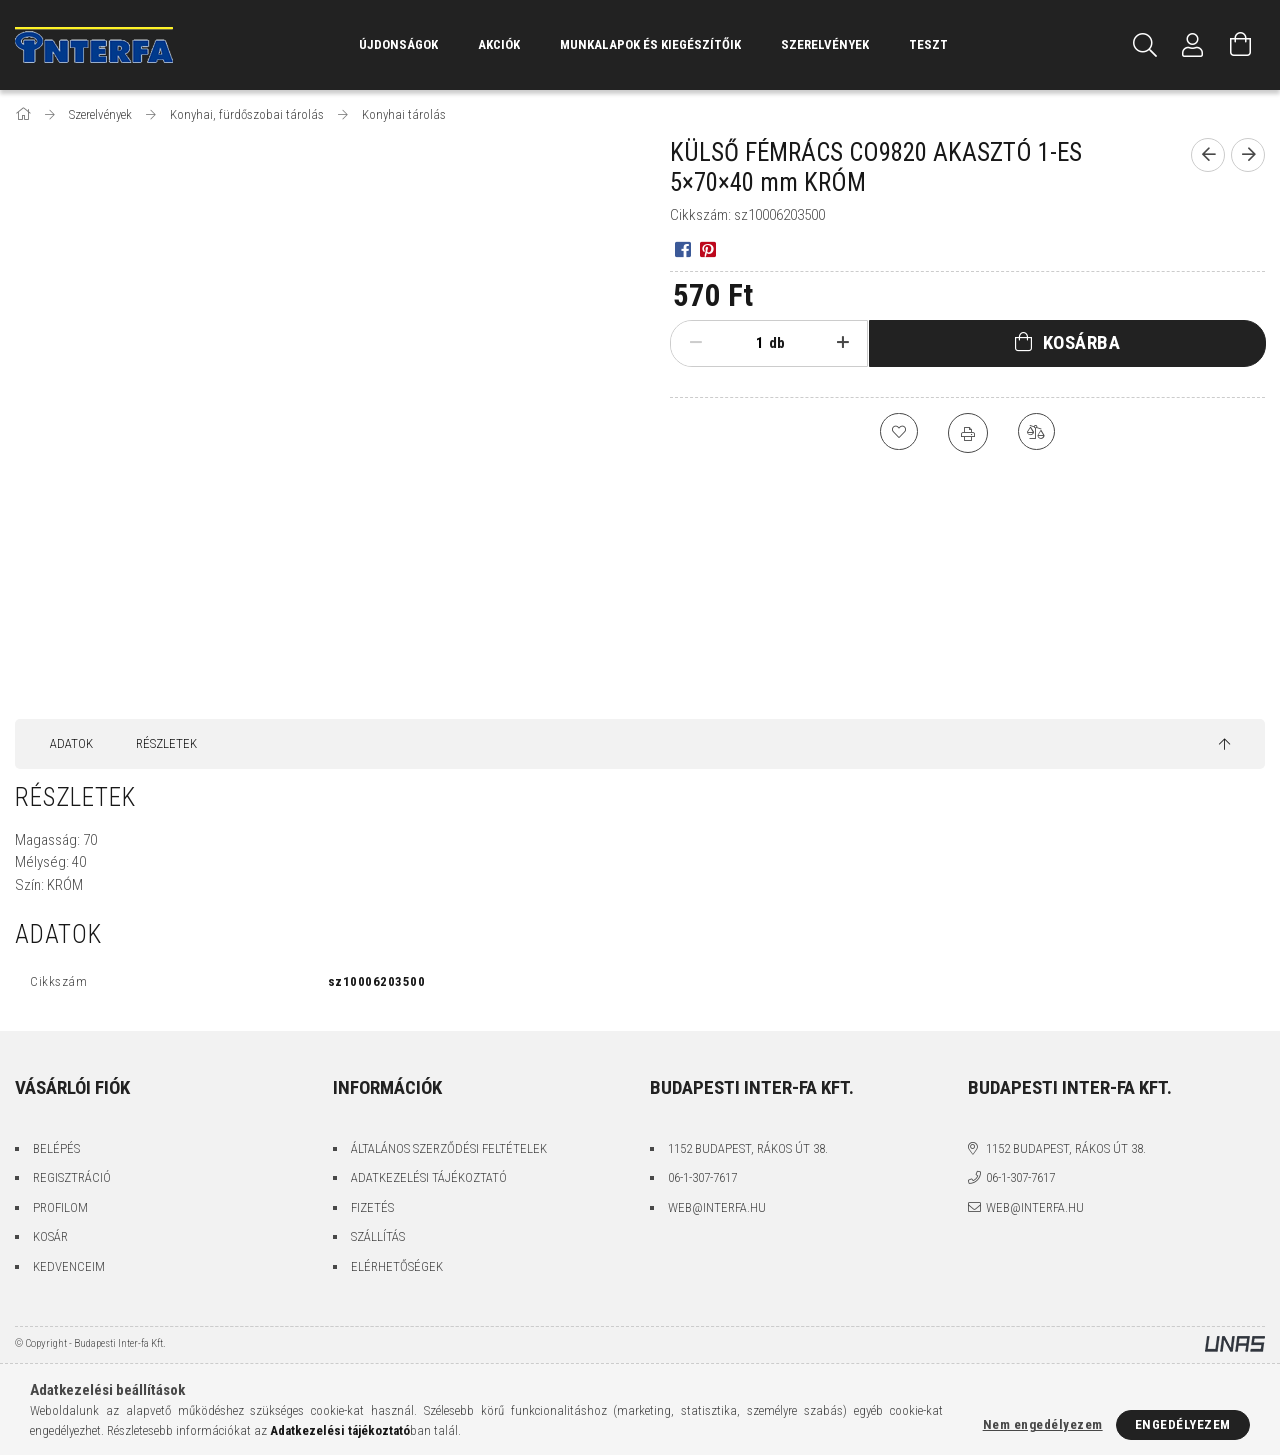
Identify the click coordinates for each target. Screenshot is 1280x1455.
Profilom (60, 1207)
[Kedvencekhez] (898, 433)
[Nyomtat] (968, 433)
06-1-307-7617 (702, 1177)
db (777, 343)
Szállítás (378, 1236)
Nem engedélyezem (1043, 1424)
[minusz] (695, 343)
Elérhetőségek (397, 1266)
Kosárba (1082, 342)
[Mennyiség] (744, 343)
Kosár (50, 1236)
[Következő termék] (1248, 155)
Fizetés (372, 1207)
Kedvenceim (69, 1266)
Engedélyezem (1183, 1424)
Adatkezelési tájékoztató (429, 1177)
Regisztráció (72, 1177)
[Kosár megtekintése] (1241, 45)
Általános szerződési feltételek (449, 1148)
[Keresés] (1145, 45)
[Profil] (1193, 45)
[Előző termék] (1208, 155)
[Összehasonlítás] (1038, 433)
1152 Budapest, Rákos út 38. (748, 1148)
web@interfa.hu (717, 1207)
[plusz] (843, 343)
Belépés (56, 1148)
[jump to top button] (1224, 745)
